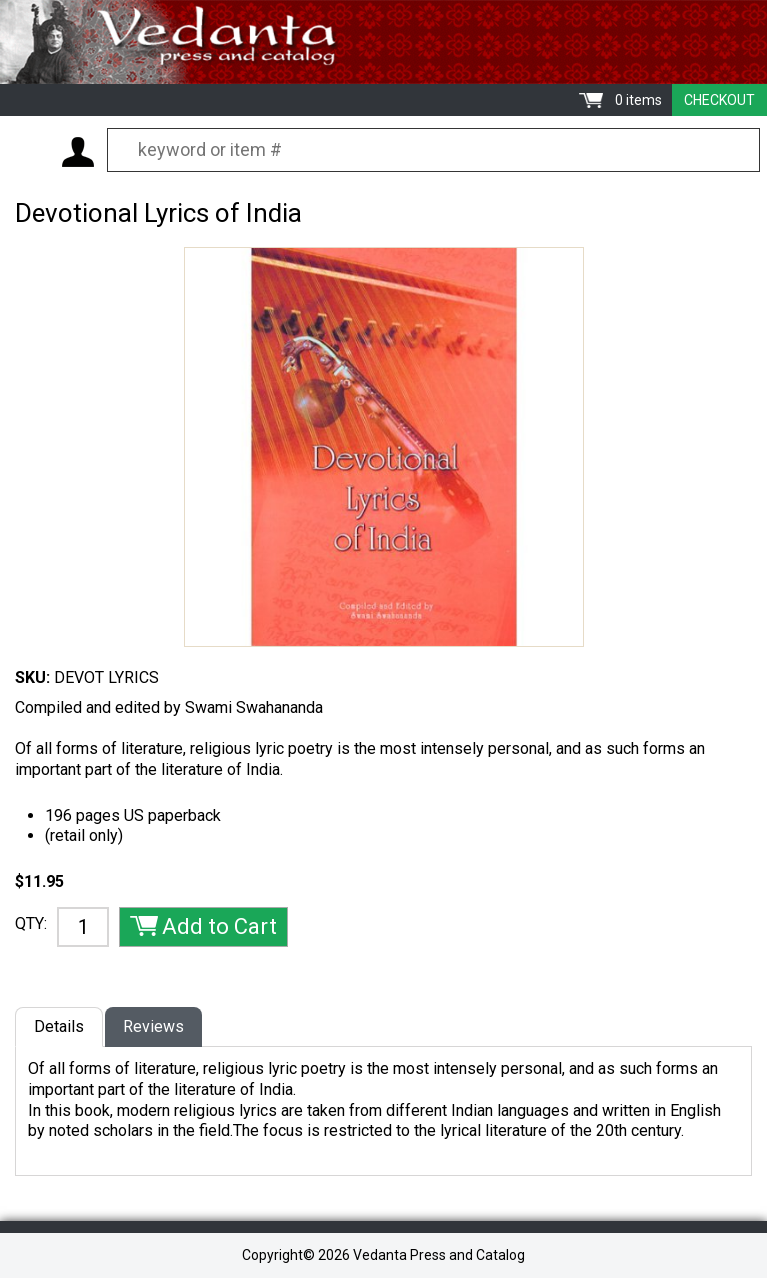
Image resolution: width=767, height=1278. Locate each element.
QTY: (31, 923)
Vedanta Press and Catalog (383, 42)
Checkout (719, 100)
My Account (78, 152)
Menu (30, 151)
